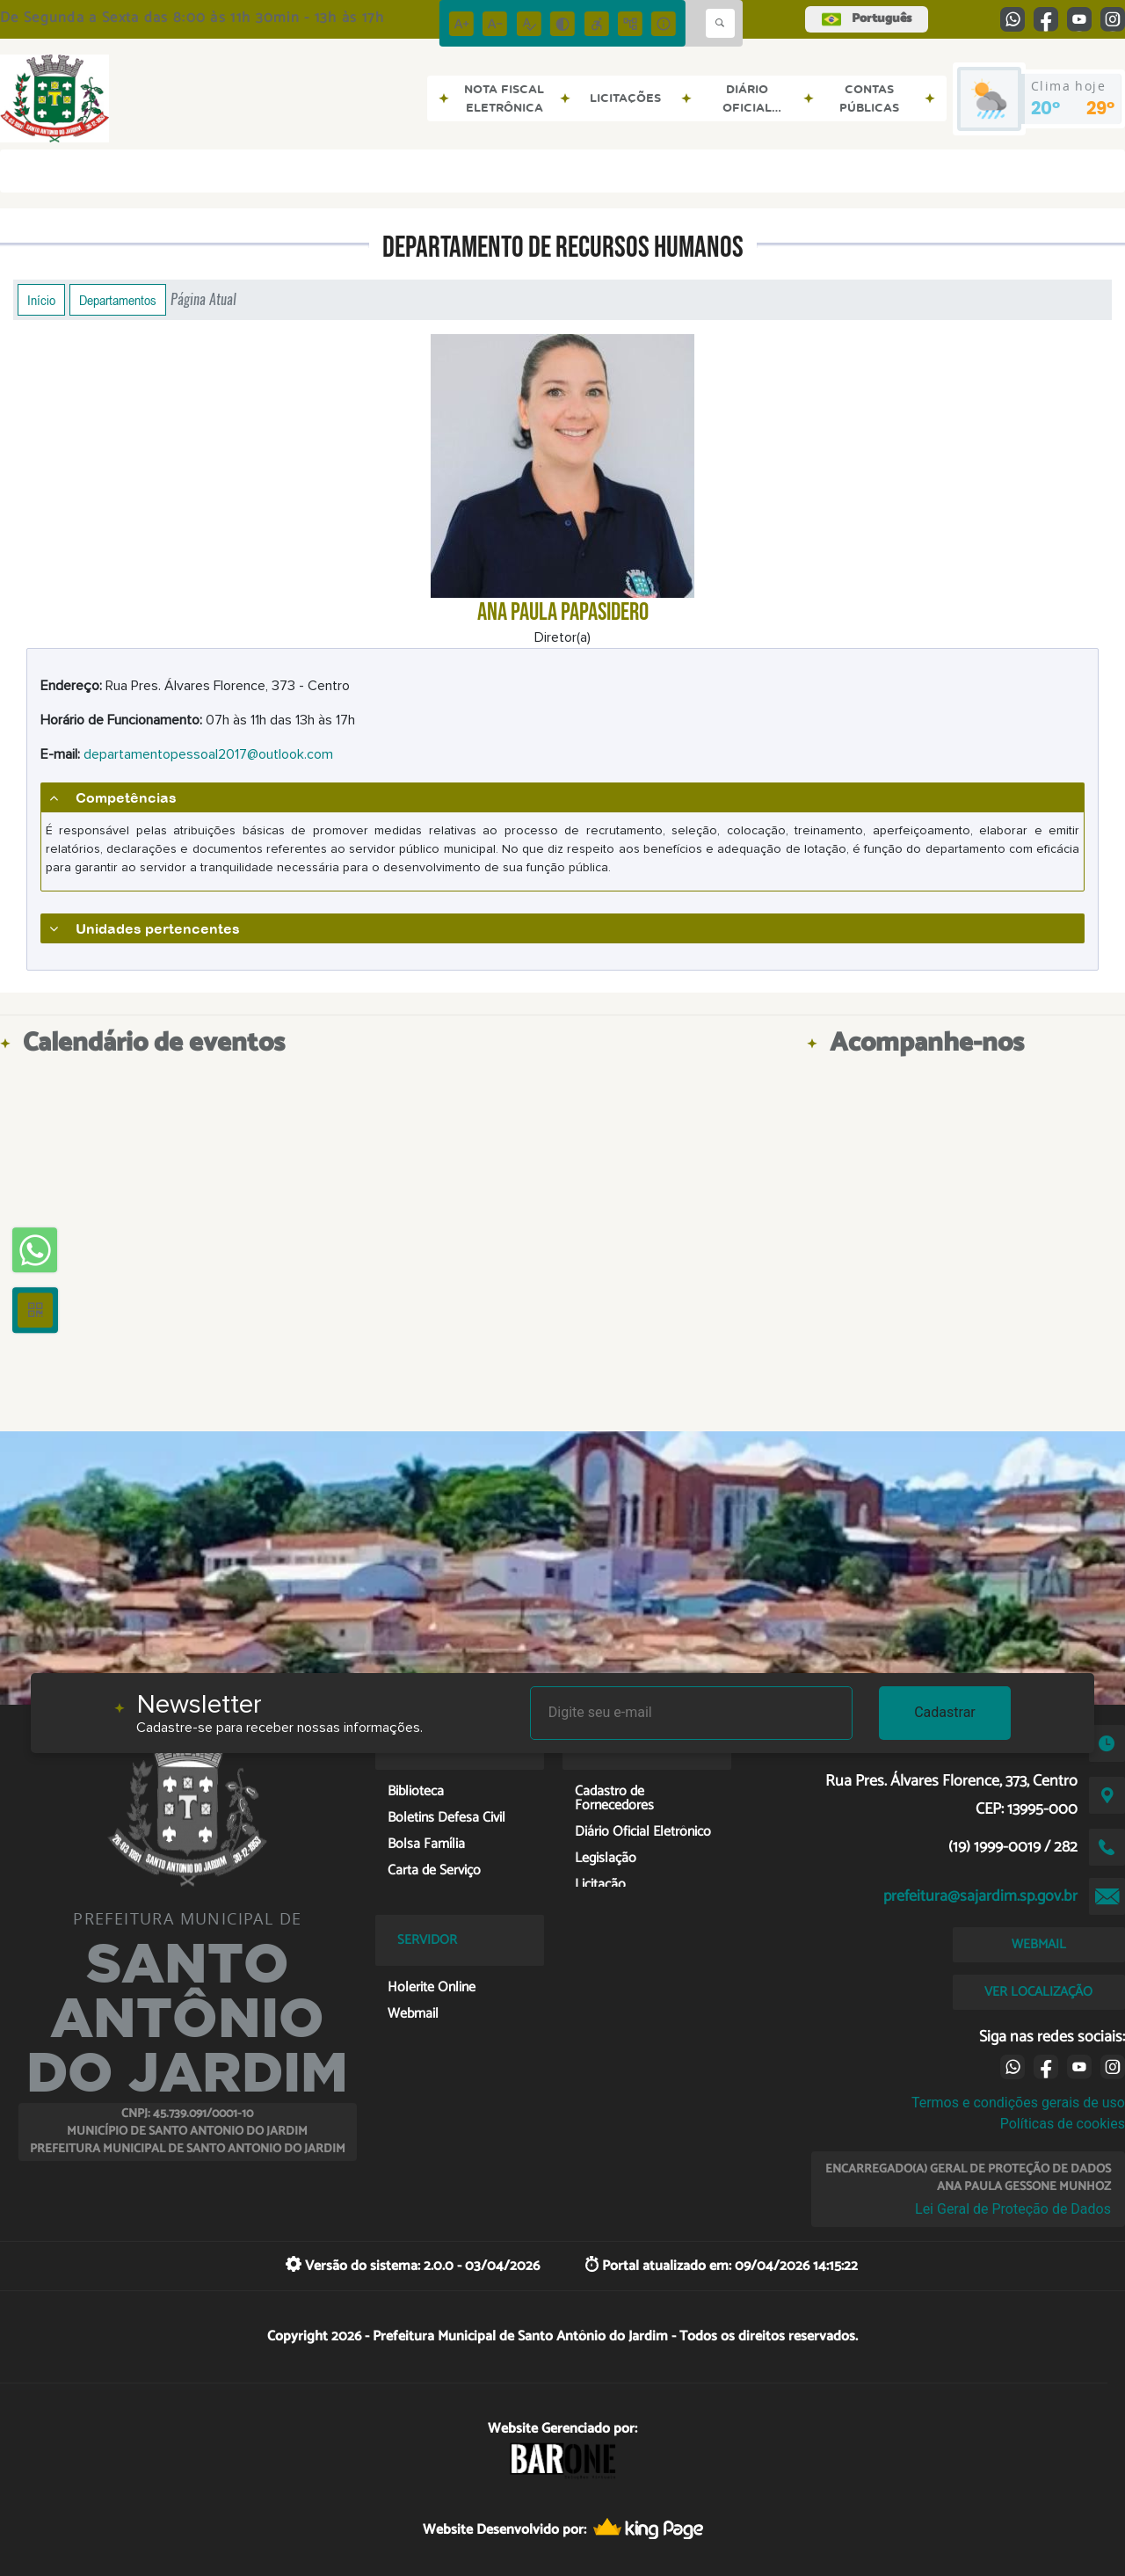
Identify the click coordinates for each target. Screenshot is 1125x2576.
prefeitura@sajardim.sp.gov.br (980, 1896)
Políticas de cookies (1062, 2123)
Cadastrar (945, 1712)
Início (41, 300)
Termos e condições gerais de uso (1018, 2102)
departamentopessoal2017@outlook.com (208, 754)
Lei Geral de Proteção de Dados (1013, 2209)
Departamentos (117, 300)
